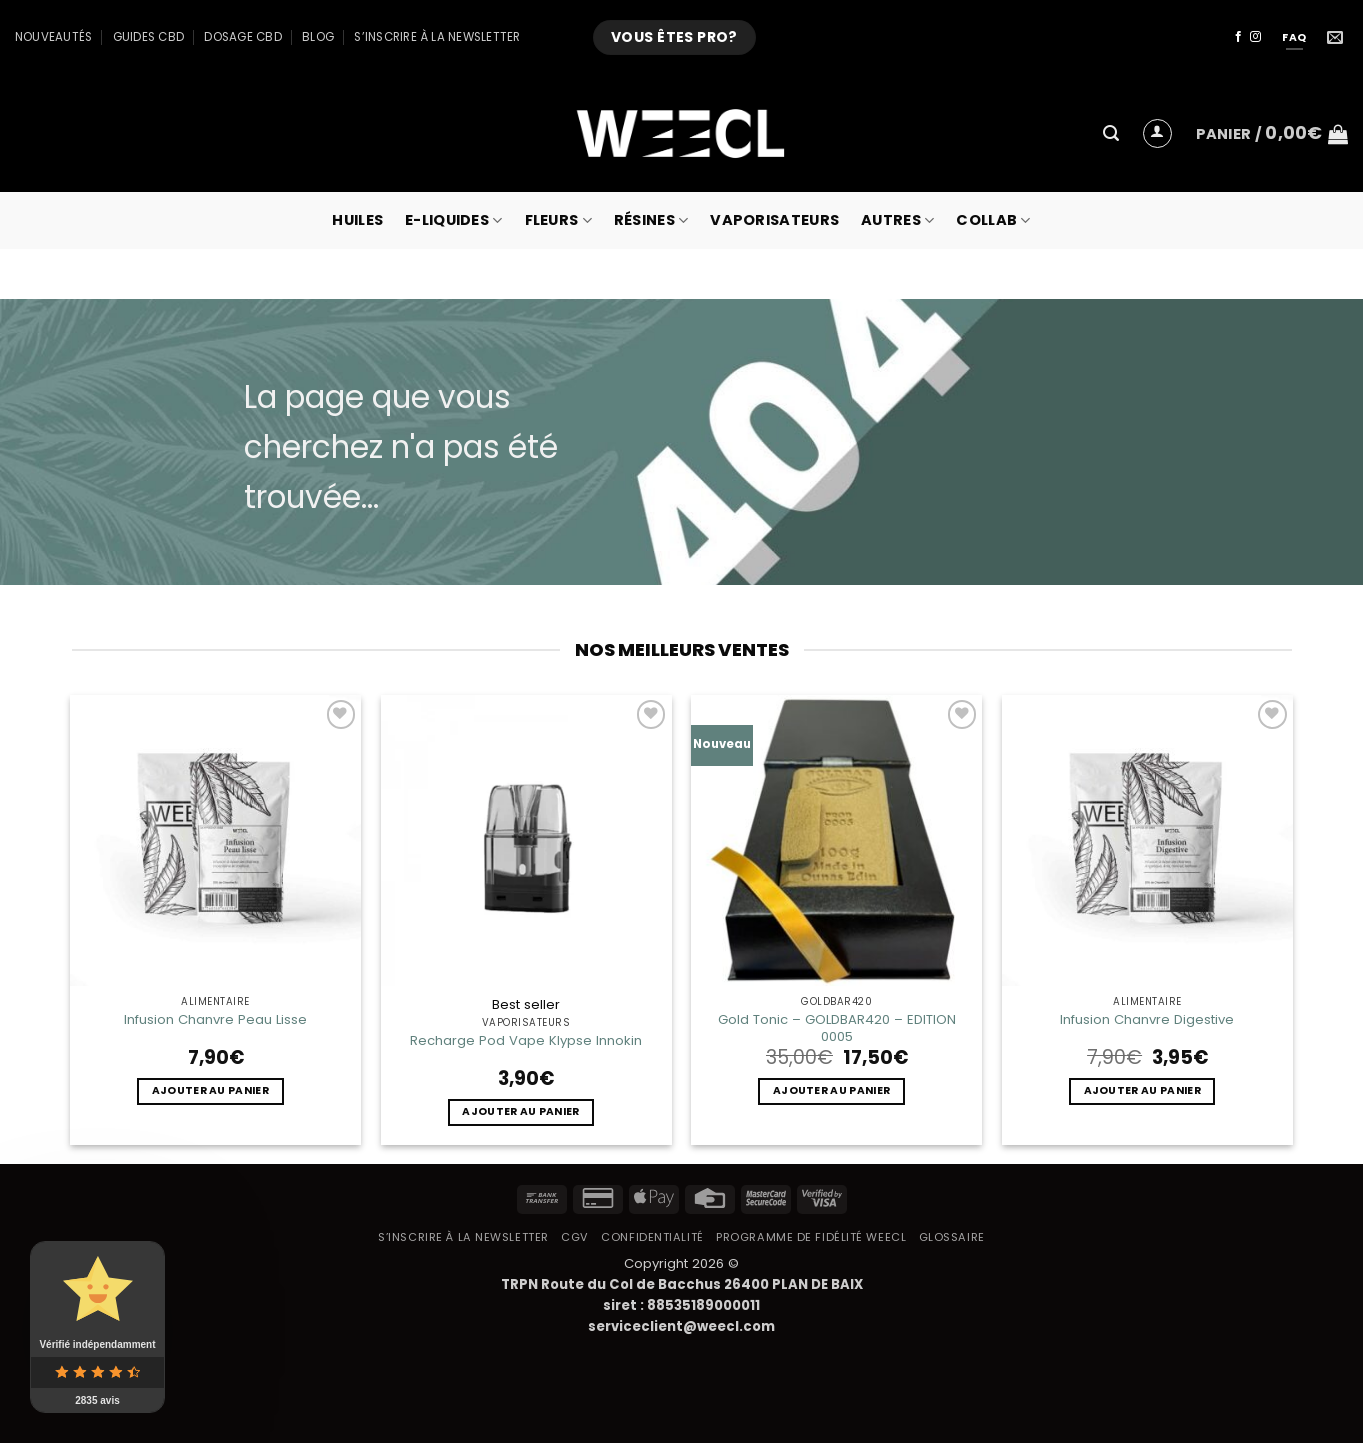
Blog (318, 37)
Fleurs (558, 220)
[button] (1111, 133)
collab (993, 220)
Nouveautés (53, 37)
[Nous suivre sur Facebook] (1238, 37)
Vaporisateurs (774, 220)
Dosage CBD (242, 37)
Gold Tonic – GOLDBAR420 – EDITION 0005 (837, 1028)
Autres (897, 220)
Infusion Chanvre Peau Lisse (215, 1019)
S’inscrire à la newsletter (437, 37)
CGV (575, 1237)
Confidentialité (652, 1237)
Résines (651, 220)
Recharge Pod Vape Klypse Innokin (526, 1040)
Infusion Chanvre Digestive (1147, 1019)
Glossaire (952, 1237)
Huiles (357, 220)
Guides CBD (148, 37)
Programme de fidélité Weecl (811, 1237)
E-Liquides (453, 220)
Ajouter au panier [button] (210, 1090)
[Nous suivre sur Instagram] (1255, 37)
